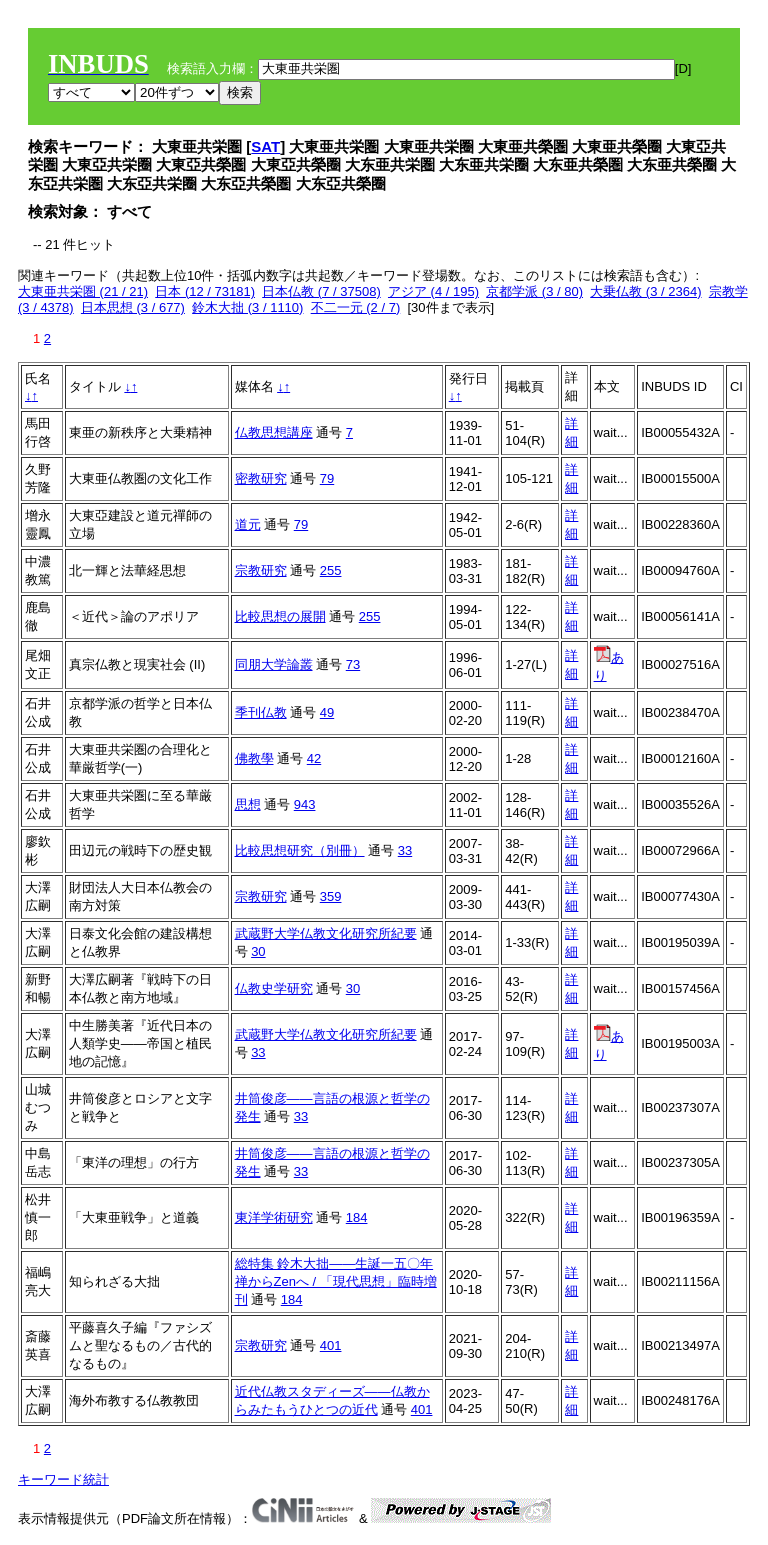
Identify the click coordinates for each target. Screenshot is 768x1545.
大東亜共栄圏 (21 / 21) (83, 291)
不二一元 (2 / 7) (356, 307)
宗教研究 (261, 570)
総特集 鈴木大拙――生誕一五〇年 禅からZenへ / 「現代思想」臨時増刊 (336, 1281)
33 (405, 850)
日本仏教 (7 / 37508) (321, 291)
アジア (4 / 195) (433, 291)
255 (331, 570)
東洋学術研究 (274, 1217)
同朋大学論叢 (274, 664)
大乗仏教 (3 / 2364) (645, 291)
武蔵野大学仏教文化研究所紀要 (326, 933)
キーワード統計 (63, 1479)
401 (331, 1345)
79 (327, 478)
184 (357, 1217)
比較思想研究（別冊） (300, 850)
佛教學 (254, 758)
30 (258, 951)
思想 (248, 804)
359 (331, 896)
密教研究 (261, 478)
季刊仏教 (261, 712)
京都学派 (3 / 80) (534, 291)
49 (327, 712)
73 (353, 664)
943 (305, 804)
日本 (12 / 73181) (205, 291)
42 (314, 758)
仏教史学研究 (274, 988)
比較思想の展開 (280, 616)
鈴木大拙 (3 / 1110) (247, 307)
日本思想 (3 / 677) (133, 307)
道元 (248, 524)
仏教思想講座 (274, 432)
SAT (265, 146)
